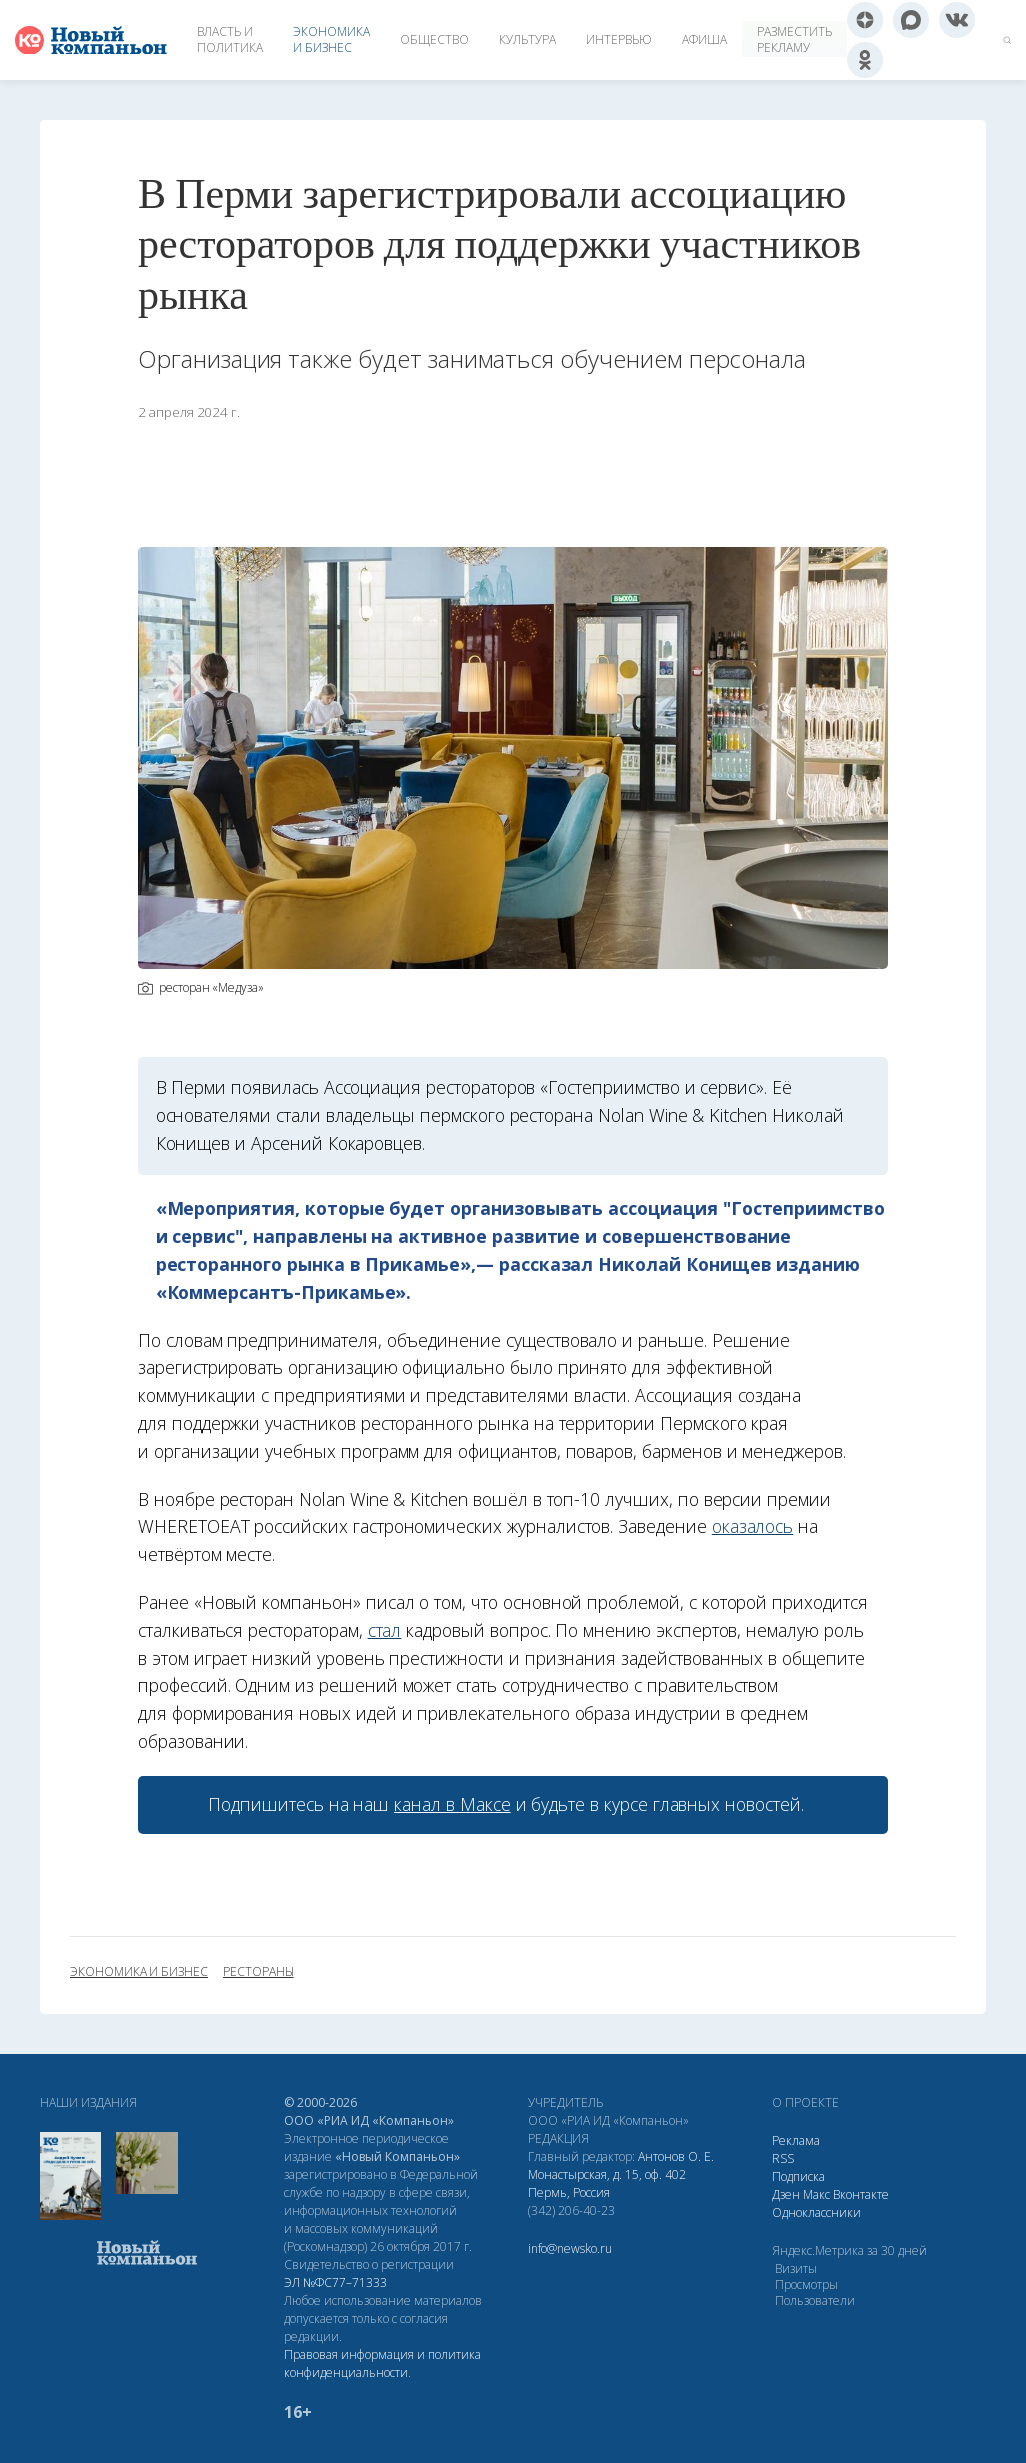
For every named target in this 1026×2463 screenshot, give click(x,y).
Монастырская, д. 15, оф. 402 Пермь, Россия (607, 2183)
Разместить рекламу (794, 39)
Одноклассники (816, 2212)
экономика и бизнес (139, 1972)
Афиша (704, 39)
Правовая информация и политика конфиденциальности (382, 2363)
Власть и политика (230, 39)
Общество (434, 39)
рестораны (258, 1972)
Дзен (786, 2194)
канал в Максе (452, 1804)
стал (385, 1630)
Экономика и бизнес (331, 39)
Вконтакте (861, 2194)
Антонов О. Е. (676, 2156)
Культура (527, 39)
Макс (816, 2194)
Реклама (796, 2140)
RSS (783, 2158)
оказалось (753, 1526)
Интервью (619, 39)
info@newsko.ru (570, 2248)
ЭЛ (335, 2282)
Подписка (798, 2176)
